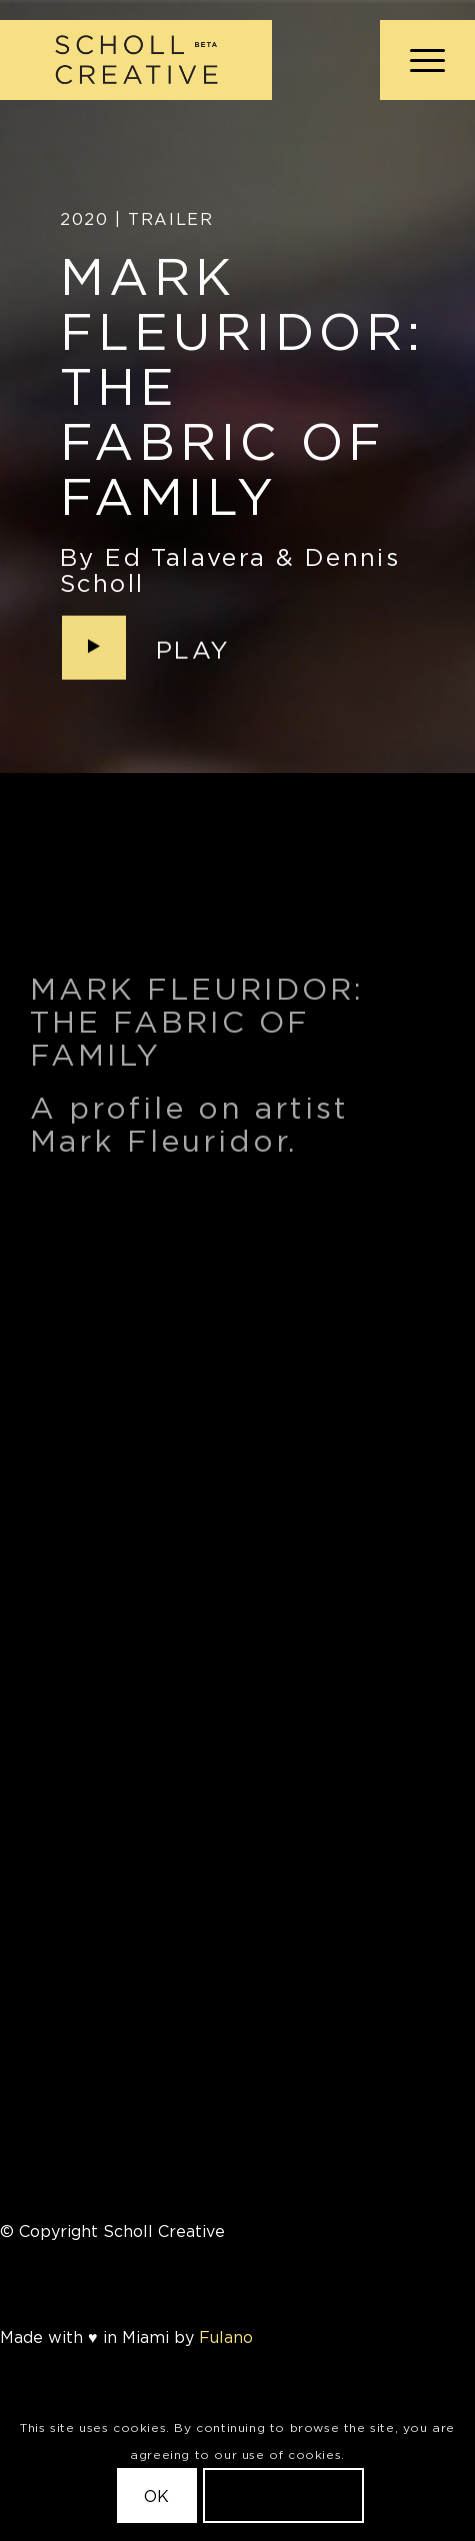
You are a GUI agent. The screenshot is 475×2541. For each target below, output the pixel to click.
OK (157, 2496)
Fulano (226, 2337)
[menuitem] (417, 60)
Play (193, 651)
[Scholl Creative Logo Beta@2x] (190, 60)
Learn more (284, 2496)
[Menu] (417, 60)
